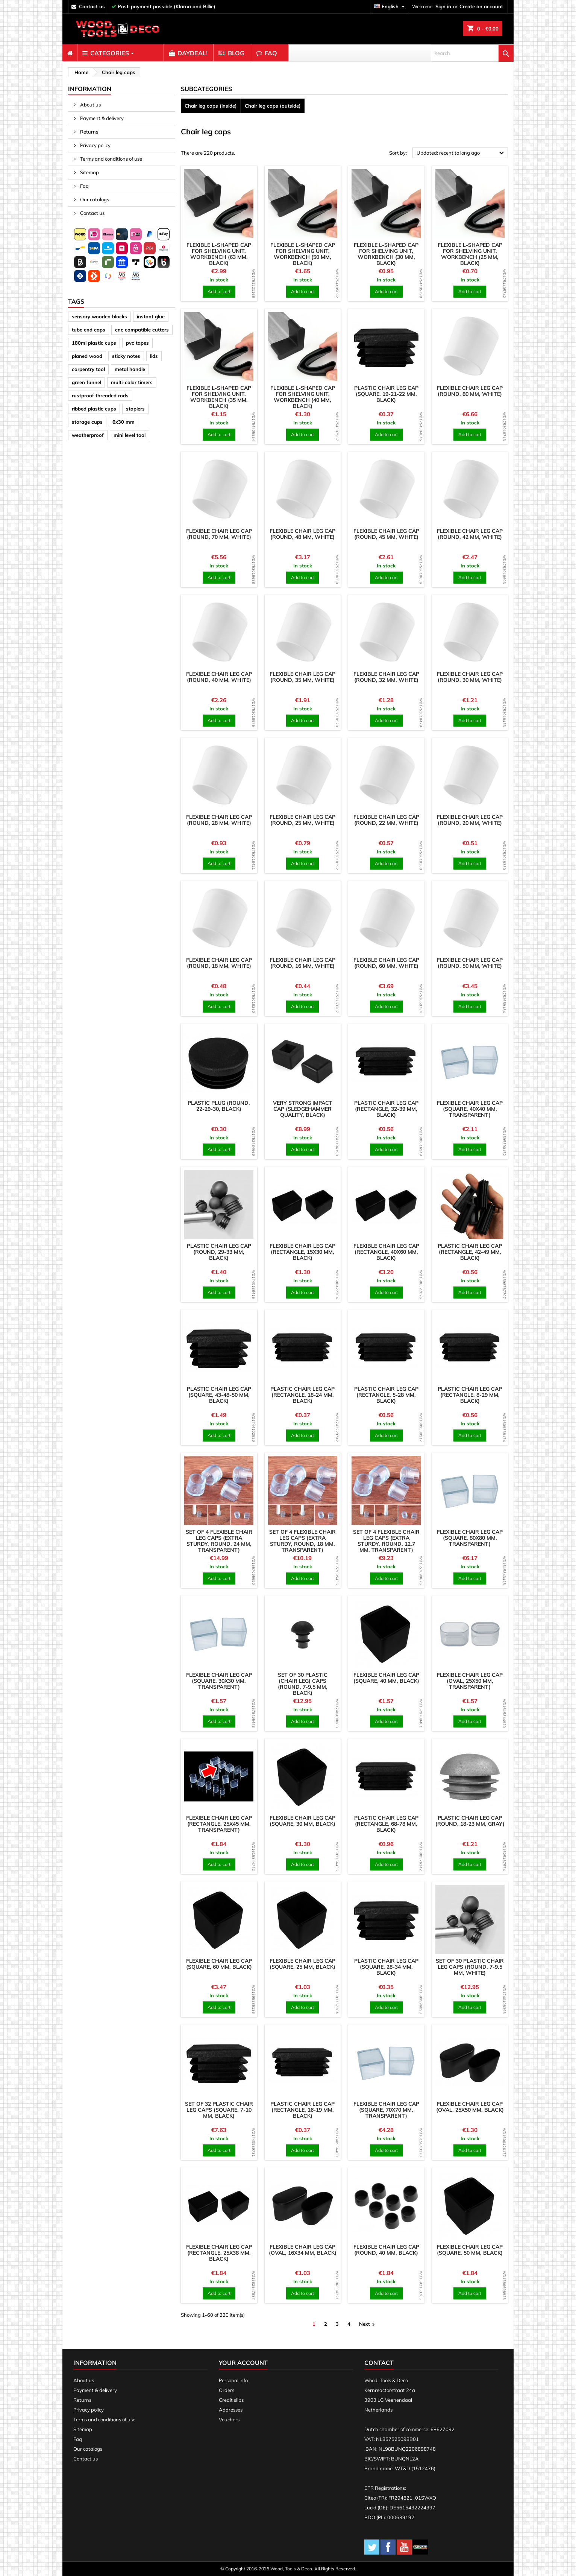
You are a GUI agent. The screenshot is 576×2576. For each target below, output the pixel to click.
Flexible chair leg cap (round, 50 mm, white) (470, 962)
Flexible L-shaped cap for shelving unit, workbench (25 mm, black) (470, 254)
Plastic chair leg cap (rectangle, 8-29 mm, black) (470, 1394)
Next (368, 2324)
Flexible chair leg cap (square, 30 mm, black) (302, 1820)
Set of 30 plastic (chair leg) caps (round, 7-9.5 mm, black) (302, 1683)
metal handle (130, 369)
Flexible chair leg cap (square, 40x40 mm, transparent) (470, 1108)
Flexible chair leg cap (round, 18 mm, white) (219, 962)
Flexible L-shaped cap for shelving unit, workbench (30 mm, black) (386, 254)
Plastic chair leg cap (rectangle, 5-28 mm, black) (386, 1394)
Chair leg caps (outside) (273, 106)
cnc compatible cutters (142, 330)
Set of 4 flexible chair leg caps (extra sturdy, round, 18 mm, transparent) (302, 1540)
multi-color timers (132, 382)
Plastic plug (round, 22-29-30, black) (219, 1105)
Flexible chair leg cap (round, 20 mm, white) (470, 820)
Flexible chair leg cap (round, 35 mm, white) (302, 677)
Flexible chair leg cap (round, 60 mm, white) (386, 962)
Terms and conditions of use (110, 159)
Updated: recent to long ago (461, 153)
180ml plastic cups (94, 343)
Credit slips (231, 2400)
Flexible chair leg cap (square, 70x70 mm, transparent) (386, 2109)
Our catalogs (94, 199)
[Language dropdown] (390, 6)
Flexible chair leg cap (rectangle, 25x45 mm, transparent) (219, 1823)
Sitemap (89, 172)
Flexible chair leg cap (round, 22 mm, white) (386, 820)
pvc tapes (137, 343)
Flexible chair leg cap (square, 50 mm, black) (470, 2249)
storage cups (87, 422)
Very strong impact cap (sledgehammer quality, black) (302, 1108)
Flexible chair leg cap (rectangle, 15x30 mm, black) (302, 1251)
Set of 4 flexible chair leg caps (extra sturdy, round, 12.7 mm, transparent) (386, 1540)
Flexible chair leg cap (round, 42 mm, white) (470, 534)
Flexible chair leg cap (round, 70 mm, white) (219, 534)
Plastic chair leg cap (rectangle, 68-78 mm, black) (386, 1823)
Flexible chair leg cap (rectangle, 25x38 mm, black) (219, 2252)
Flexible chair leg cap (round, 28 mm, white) (219, 820)
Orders (226, 2390)
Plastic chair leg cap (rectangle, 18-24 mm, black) (302, 1394)
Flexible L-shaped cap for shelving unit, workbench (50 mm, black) (302, 254)
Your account (243, 2362)
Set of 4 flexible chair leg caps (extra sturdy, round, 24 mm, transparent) (219, 1540)
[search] (472, 53)
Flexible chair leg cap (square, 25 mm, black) (302, 1963)
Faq (84, 186)
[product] (219, 203)
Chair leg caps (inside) (211, 106)
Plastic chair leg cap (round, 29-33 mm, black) (219, 1251)
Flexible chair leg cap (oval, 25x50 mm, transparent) (470, 1680)
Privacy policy (95, 145)
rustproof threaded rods (100, 395)
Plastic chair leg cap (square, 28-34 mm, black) (386, 1966)
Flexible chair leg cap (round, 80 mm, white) (470, 391)
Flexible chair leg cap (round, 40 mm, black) (386, 2249)
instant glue (151, 316)
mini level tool (130, 435)
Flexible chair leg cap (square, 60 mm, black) (219, 1963)
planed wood (87, 356)
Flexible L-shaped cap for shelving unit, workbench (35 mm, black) (218, 397)
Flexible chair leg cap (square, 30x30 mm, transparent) (219, 1680)
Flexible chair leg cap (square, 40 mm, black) (386, 1677)
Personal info (233, 2380)
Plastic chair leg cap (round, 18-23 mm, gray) (470, 1820)
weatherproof (88, 435)
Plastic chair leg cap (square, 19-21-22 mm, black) (386, 394)
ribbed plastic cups (94, 409)
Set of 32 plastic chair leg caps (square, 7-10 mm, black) (219, 2109)
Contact (379, 2362)
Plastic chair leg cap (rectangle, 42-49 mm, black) (470, 1251)
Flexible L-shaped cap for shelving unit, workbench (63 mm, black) (218, 254)
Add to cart (219, 291)
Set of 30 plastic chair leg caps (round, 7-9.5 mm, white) (470, 1966)
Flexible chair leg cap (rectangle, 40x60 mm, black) (386, 1251)
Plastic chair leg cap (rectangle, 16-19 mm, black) (302, 2109)
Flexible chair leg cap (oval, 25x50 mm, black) (470, 2106)
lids (154, 356)
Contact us (92, 213)
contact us (92, 6)
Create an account (481, 6)
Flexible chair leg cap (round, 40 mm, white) (219, 677)
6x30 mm (123, 422)
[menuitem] (69, 53)
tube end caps (88, 330)
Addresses (231, 2410)
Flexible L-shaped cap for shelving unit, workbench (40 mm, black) (302, 397)
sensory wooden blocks (99, 316)
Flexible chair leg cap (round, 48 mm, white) (302, 534)
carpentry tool (88, 369)
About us (90, 105)
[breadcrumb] (80, 72)
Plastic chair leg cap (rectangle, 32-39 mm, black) (386, 1108)
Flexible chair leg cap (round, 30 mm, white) (470, 677)
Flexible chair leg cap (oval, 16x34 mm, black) (303, 2249)
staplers (135, 409)
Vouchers (229, 2419)
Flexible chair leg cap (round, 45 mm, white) (386, 534)
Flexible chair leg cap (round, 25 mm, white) (302, 820)
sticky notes (126, 356)
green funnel (86, 382)
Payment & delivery (101, 118)
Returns (88, 132)
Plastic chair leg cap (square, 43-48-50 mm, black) (219, 1394)
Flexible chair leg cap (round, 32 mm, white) (386, 677)
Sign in (443, 6)
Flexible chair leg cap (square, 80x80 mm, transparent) (470, 1537)
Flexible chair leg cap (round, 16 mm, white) (302, 962)
